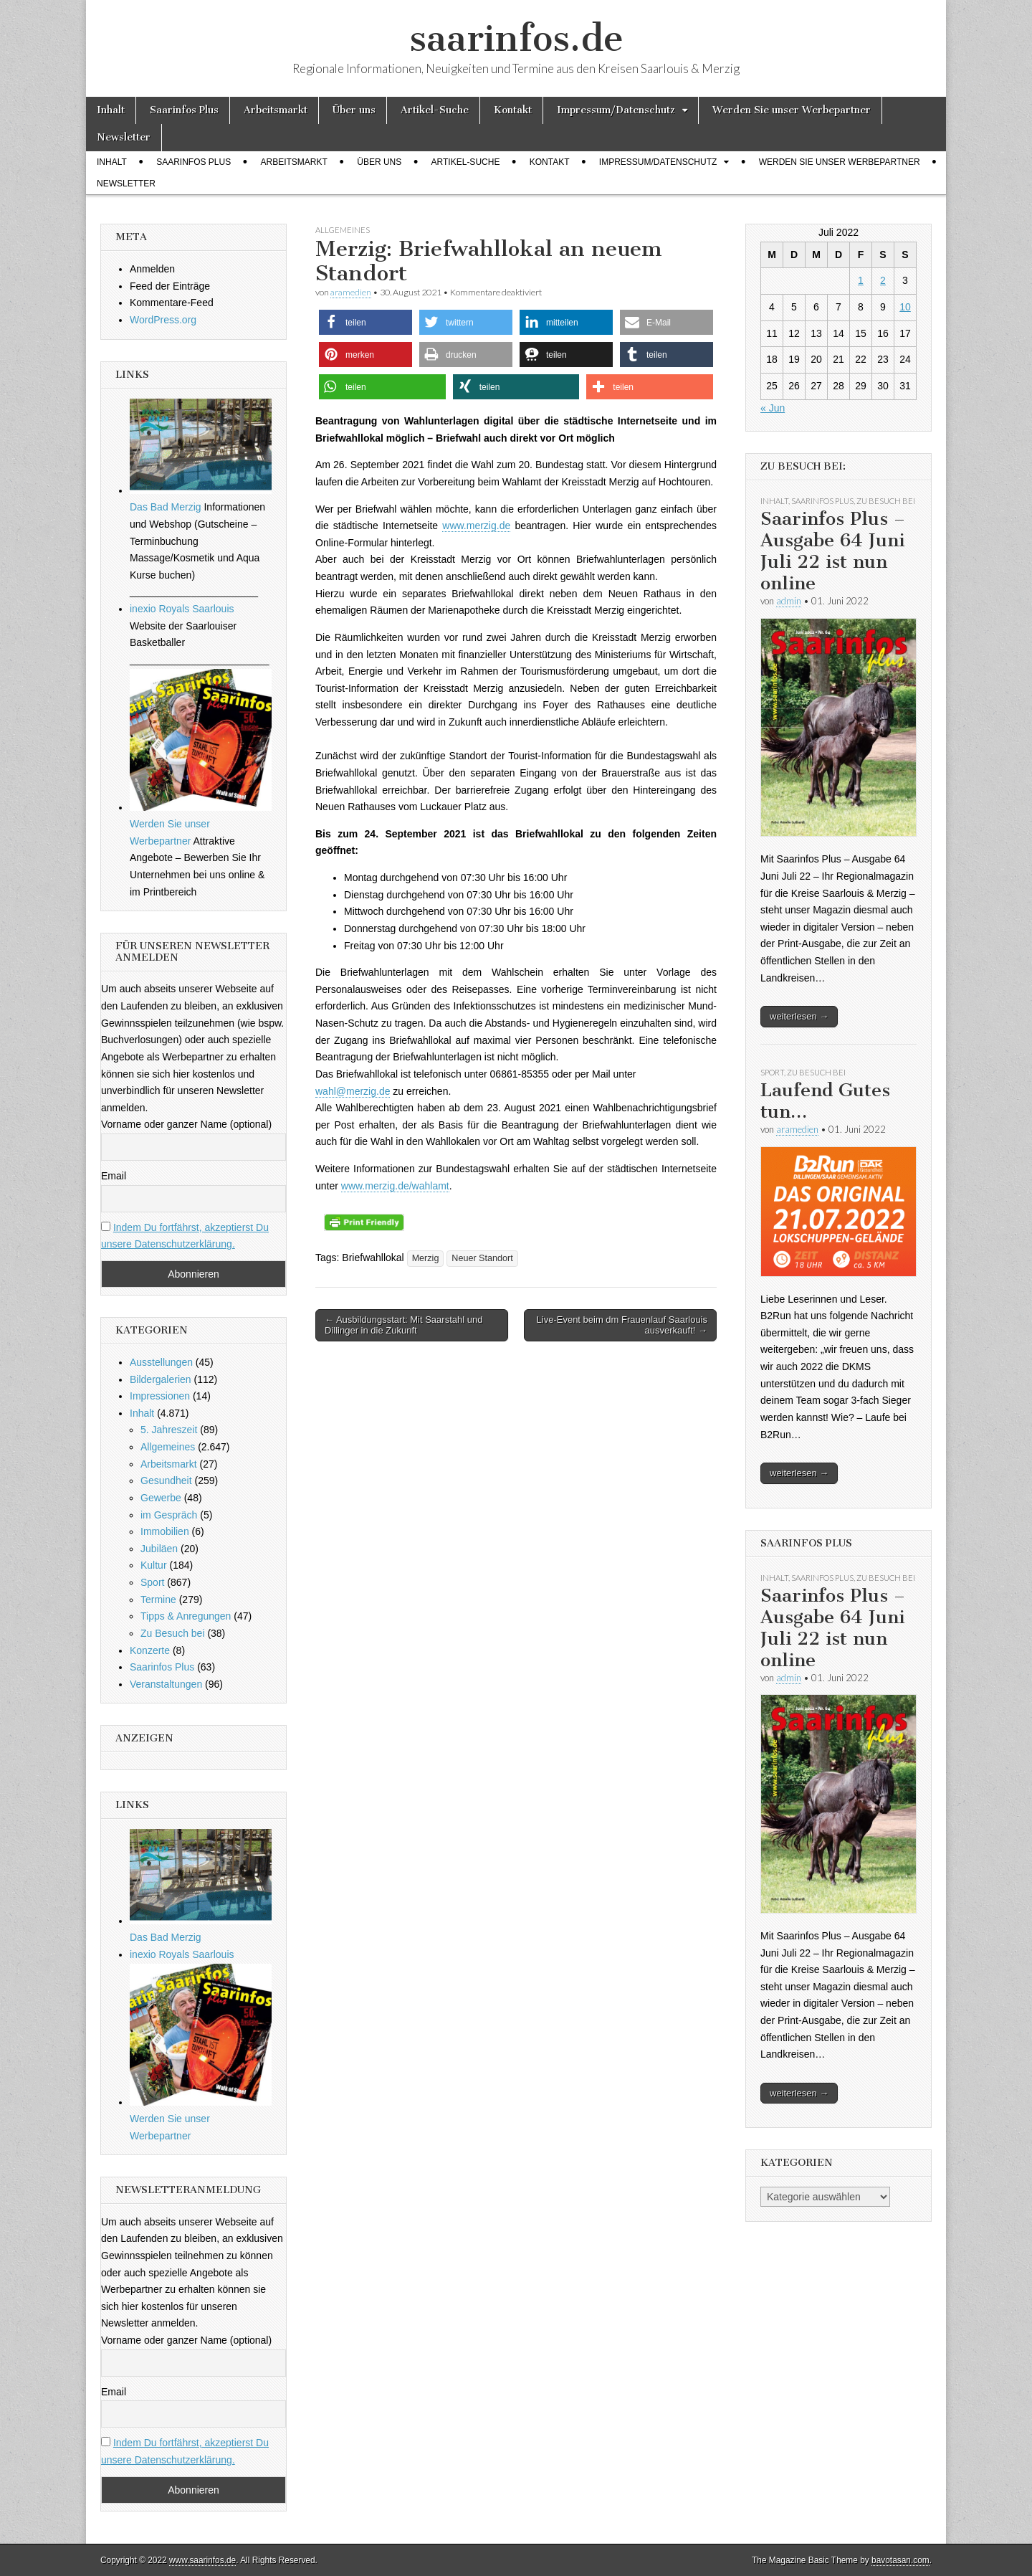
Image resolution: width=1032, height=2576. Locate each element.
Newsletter (123, 137)
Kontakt (513, 110)
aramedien (350, 292)
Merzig (425, 1258)
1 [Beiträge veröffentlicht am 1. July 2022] (861, 280)
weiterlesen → (799, 1016)
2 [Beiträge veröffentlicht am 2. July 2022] (883, 280)
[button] (365, 322)
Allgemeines (342, 229)
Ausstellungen (161, 1362)
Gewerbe (160, 1497)
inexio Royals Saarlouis (182, 608)
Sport (152, 1582)
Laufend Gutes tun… (825, 1101)
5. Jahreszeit (168, 1429)
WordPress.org (163, 319)
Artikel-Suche (435, 110)
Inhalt (111, 110)
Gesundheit (166, 1480)
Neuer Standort (482, 1258)
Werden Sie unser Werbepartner (791, 110)
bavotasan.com (900, 2560)
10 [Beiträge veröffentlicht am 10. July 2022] (905, 307)
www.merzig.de (476, 525)
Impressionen (160, 1396)
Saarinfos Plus (184, 110)
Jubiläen (159, 1548)
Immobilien (164, 1531)
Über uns (354, 110)
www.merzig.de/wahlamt (395, 1186)
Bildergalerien (160, 1379)
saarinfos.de (516, 38)
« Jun (772, 408)
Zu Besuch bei (172, 1633)
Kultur (153, 1565)
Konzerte (150, 1650)
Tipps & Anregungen (185, 1616)
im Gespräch (168, 1515)
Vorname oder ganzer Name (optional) (186, 1124)
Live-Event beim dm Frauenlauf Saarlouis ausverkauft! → (622, 1325)
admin (788, 601)
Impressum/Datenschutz (616, 110)
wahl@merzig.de (352, 1091)
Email (113, 1176)
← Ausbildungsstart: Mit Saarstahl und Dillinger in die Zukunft (403, 1325)
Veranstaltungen (166, 1684)
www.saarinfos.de (202, 2560)
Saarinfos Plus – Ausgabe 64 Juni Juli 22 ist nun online (832, 551)
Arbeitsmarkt (275, 110)
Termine (158, 1599)
